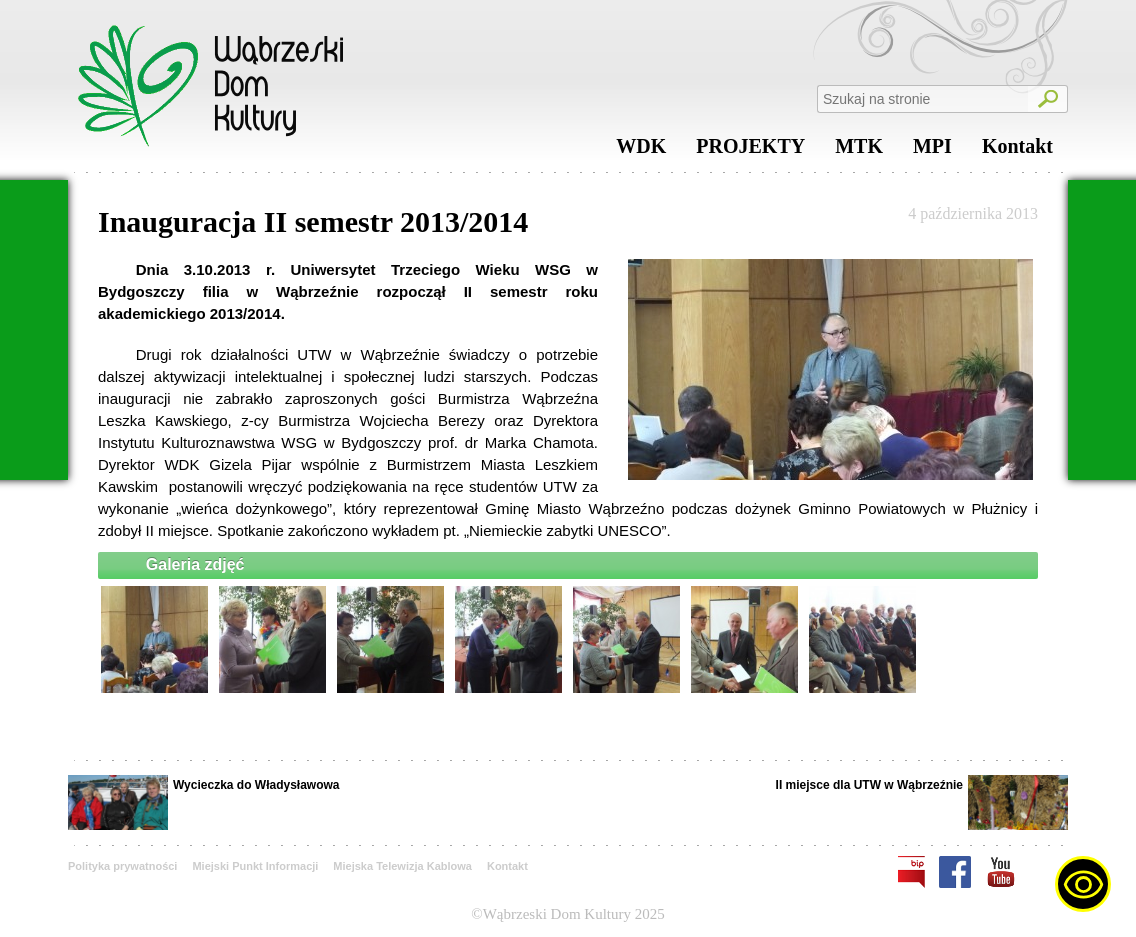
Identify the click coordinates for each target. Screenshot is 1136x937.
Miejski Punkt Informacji (255, 866)
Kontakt (1017, 151)
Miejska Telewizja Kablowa (402, 866)
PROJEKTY (750, 151)
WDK (641, 151)
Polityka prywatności (122, 866)
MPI (932, 151)
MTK (859, 151)
